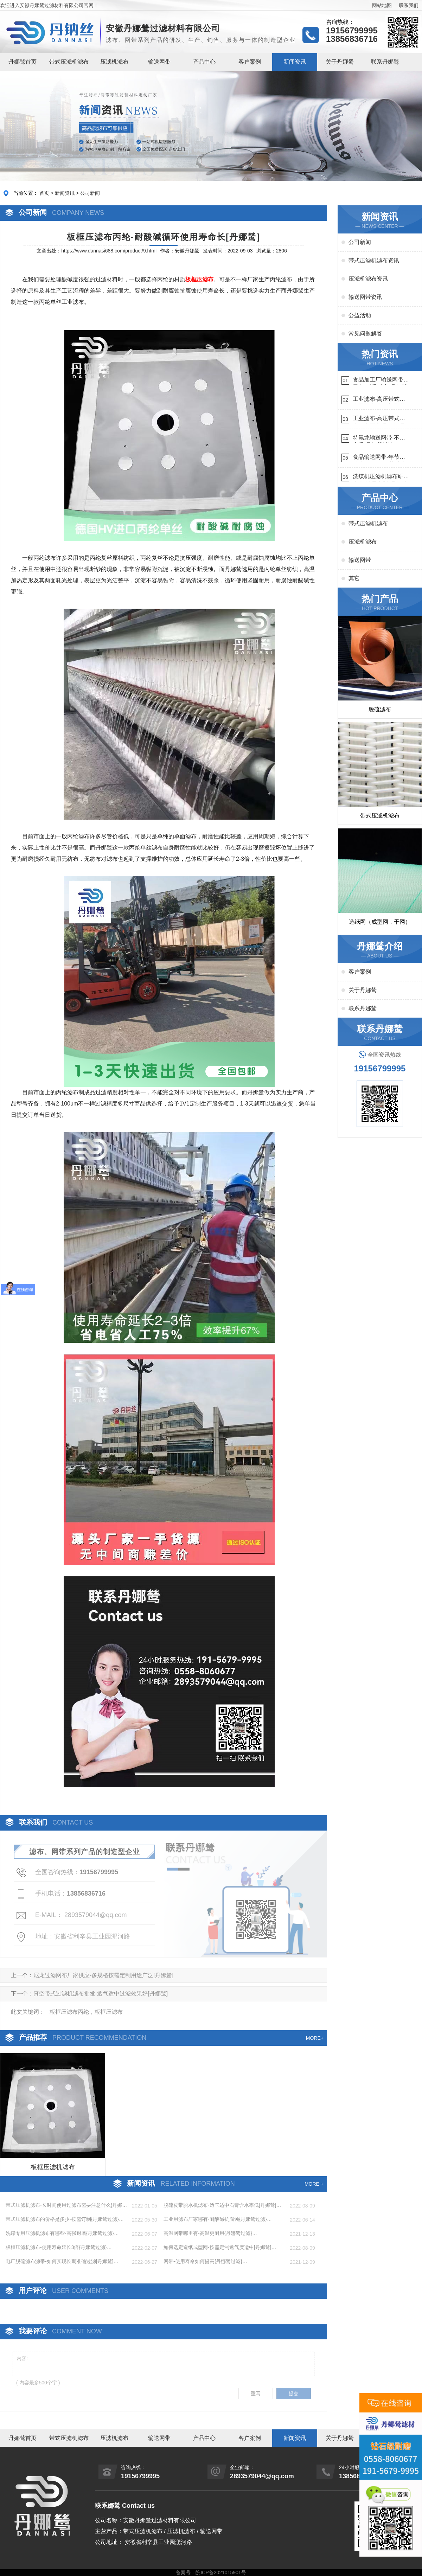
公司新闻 (90, 193)
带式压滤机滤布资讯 (374, 260)
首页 (44, 193)
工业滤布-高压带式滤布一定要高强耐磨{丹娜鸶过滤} (379, 419)
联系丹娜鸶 (385, 62)
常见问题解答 (365, 334)
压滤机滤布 (114, 62)
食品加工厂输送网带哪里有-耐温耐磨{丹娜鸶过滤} (381, 381)
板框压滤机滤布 (53, 2167)
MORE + (314, 2184)
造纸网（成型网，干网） (380, 922)
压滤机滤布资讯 (368, 279)
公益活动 (360, 315)
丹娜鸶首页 (22, 62)
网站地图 (382, 5)
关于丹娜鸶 (340, 62)
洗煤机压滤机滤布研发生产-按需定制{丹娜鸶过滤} (381, 477)
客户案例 (249, 62)
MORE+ (315, 2038)
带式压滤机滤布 (69, 62)
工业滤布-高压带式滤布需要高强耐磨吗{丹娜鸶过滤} (379, 400)
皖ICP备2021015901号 (221, 2572)
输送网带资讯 (365, 297)
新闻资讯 (294, 62)
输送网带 (159, 62)
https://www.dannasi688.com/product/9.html (108, 251)
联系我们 (408, 5)
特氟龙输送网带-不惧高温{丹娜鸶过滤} (379, 439)
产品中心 (204, 62)
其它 (354, 578)
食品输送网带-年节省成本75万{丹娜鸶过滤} (380, 458)
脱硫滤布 (380, 709)
